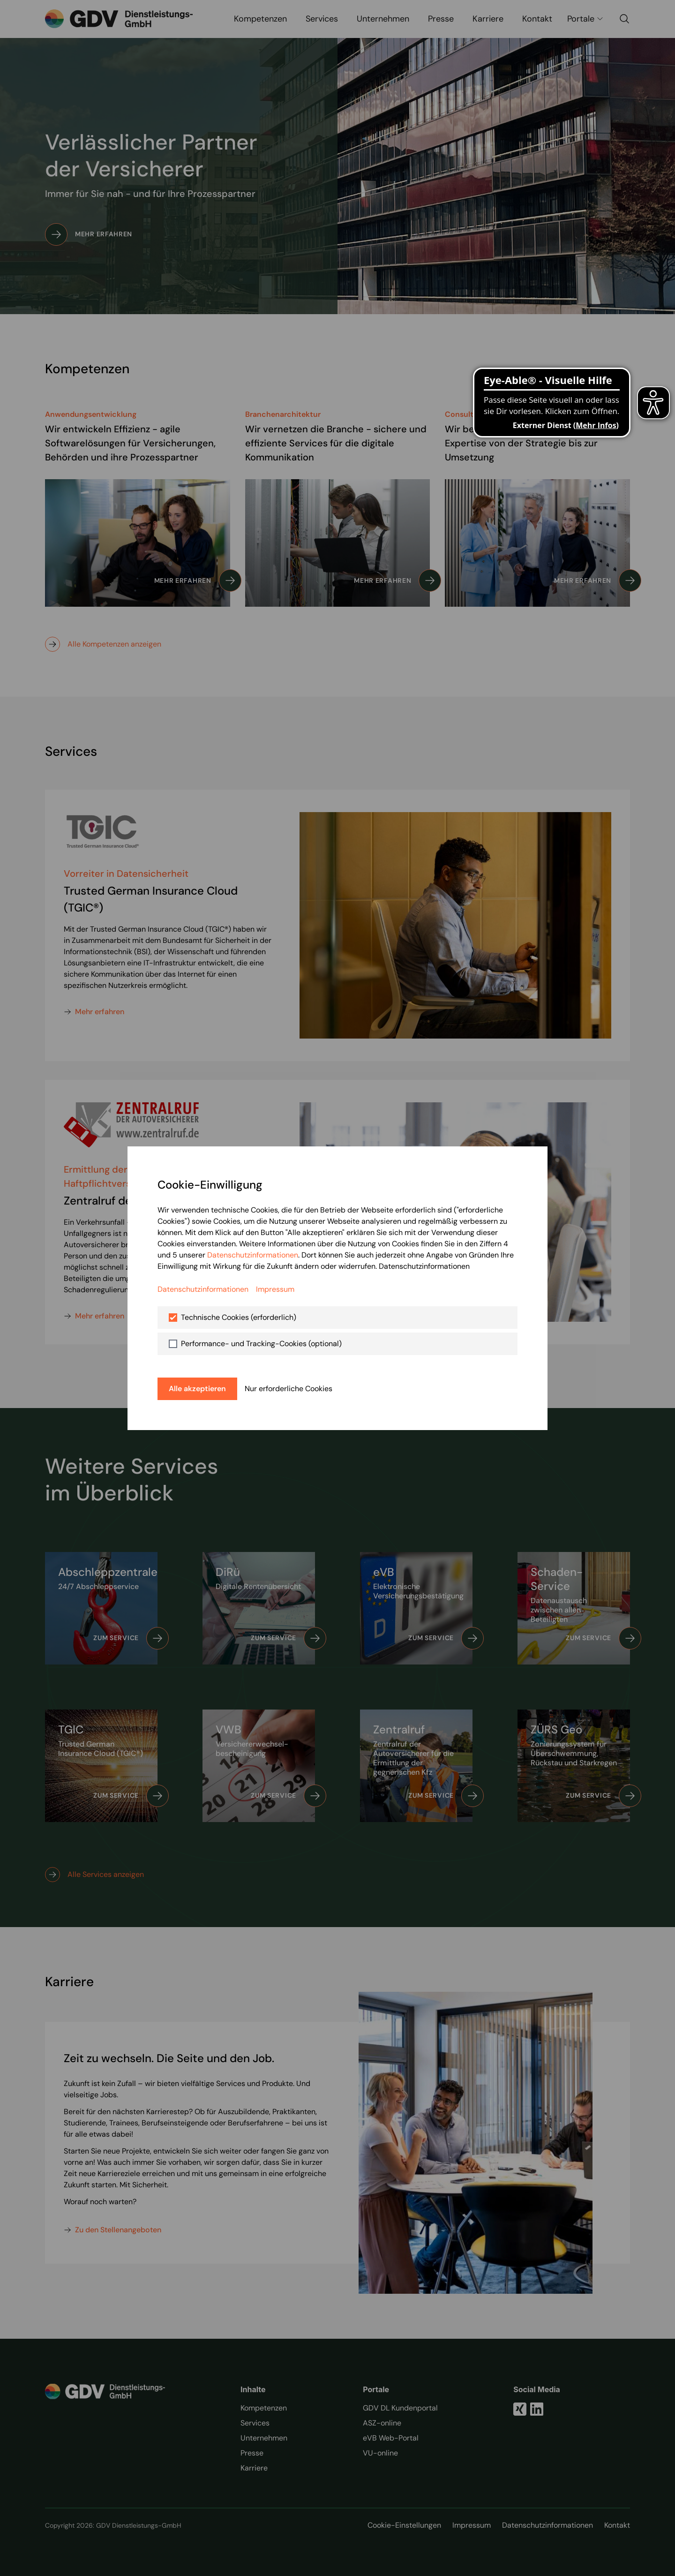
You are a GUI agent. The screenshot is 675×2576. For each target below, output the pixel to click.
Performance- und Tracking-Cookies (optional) (261, 1343)
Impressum (275, 1289)
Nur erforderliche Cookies (288, 1388)
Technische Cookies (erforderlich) (238, 1317)
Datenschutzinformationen (252, 1255)
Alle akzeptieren (197, 1388)
